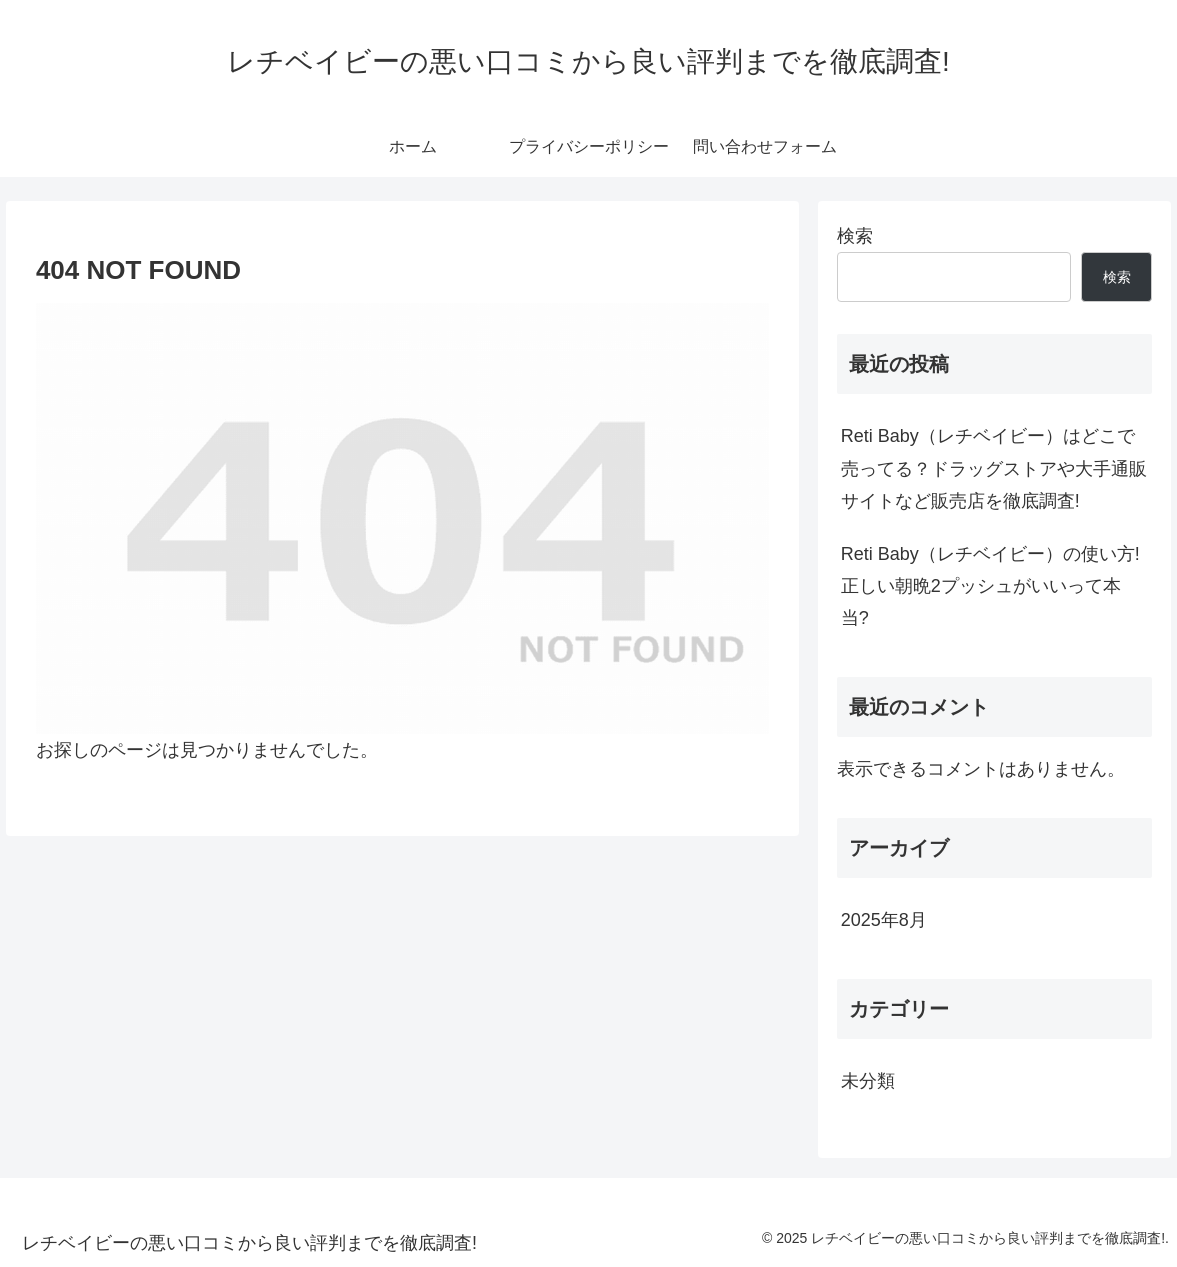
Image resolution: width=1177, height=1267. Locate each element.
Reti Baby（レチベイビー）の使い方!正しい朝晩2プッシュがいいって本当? (990, 586)
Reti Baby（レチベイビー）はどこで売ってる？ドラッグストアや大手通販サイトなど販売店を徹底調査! (994, 468)
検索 (855, 236)
